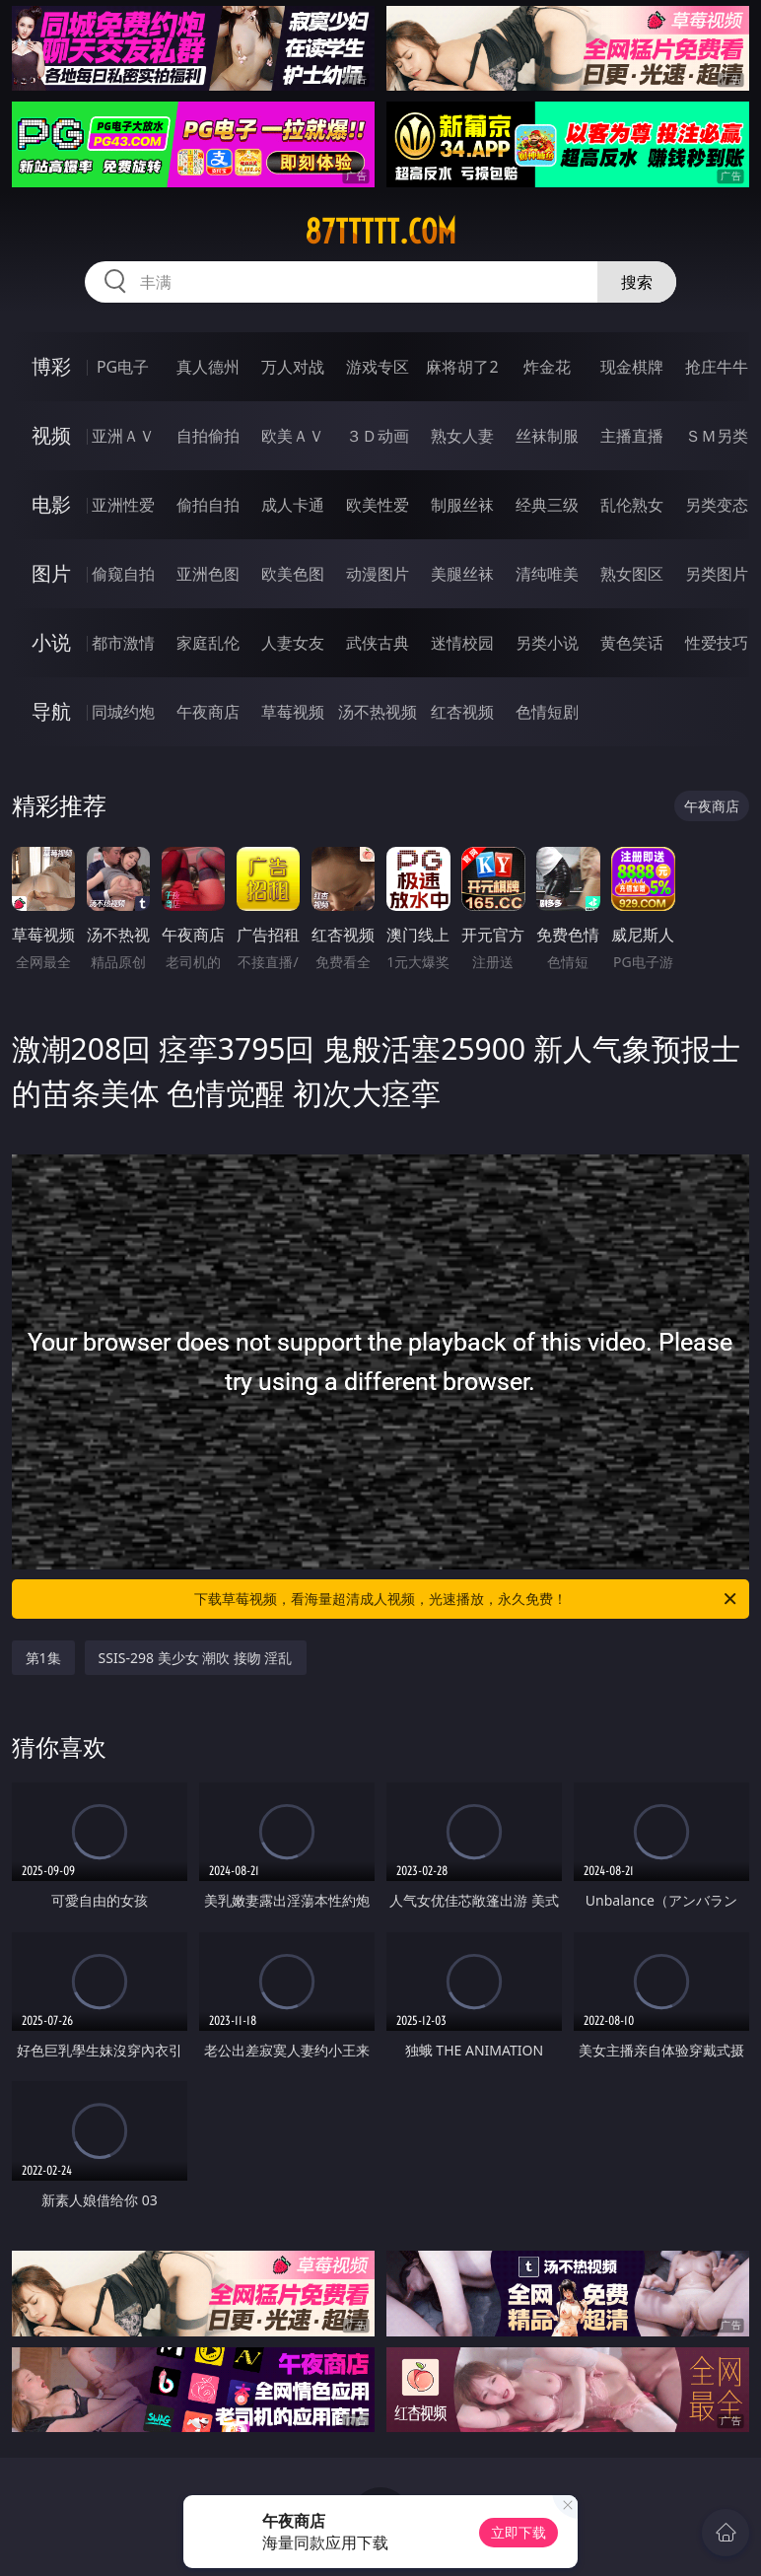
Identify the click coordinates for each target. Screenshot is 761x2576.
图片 (51, 573)
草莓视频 (292, 712)
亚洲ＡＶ (123, 436)
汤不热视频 (377, 712)
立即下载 (518, 2532)
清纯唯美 (547, 574)
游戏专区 (377, 367)
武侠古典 (377, 643)
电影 (51, 504)
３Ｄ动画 (377, 436)
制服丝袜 (462, 505)
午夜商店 (208, 712)
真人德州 (208, 367)
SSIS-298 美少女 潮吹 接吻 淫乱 (196, 1657)
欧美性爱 (377, 505)
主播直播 (631, 436)
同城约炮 (123, 712)
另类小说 (547, 643)
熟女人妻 (462, 436)
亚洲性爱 (123, 505)
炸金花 (547, 367)
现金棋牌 (631, 367)
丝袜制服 (547, 436)
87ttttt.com (380, 231)
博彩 (51, 366)
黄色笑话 (631, 643)
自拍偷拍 (208, 436)
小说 (51, 642)
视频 (51, 435)
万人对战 (292, 367)
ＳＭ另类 (716, 436)
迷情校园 (462, 643)
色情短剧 (547, 712)
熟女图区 (631, 574)
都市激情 (123, 643)
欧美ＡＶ (292, 436)
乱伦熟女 (631, 505)
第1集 (43, 1657)
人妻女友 (292, 643)
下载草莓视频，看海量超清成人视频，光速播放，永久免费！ (466, 1599)
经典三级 (547, 505)
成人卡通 (292, 505)
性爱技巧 (716, 643)
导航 (51, 711)
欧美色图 (292, 574)
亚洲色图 (208, 574)
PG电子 (123, 367)
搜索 (637, 282)
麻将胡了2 (462, 367)
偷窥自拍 (123, 574)
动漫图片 (377, 574)
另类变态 (716, 505)
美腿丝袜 (462, 574)
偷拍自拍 (208, 505)
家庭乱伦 (208, 643)
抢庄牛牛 (716, 367)
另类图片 (716, 574)
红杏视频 (462, 712)
